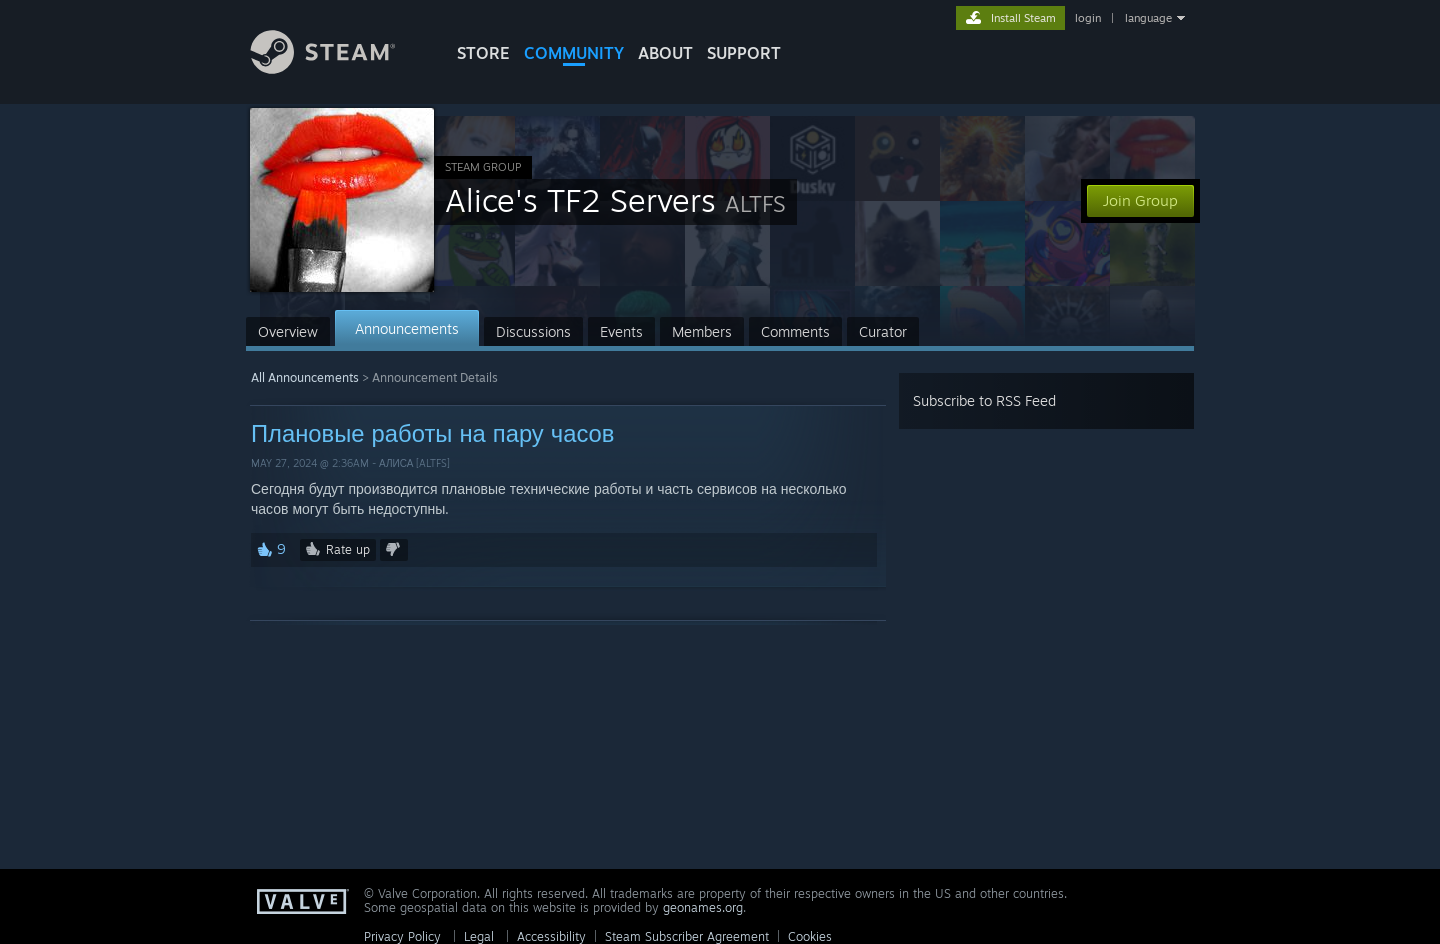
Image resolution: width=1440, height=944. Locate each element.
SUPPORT (744, 53)
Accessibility (551, 936)
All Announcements (305, 377)
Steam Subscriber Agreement (687, 936)
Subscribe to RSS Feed (984, 400)
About (665, 53)
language (1148, 18)
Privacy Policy (402, 936)
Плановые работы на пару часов (432, 433)
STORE (483, 53)
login (1088, 18)
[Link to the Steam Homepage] (338, 68)
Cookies (810, 936)
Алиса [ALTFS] (414, 463)
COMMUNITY (574, 53)
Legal (479, 936)
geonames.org (703, 907)
